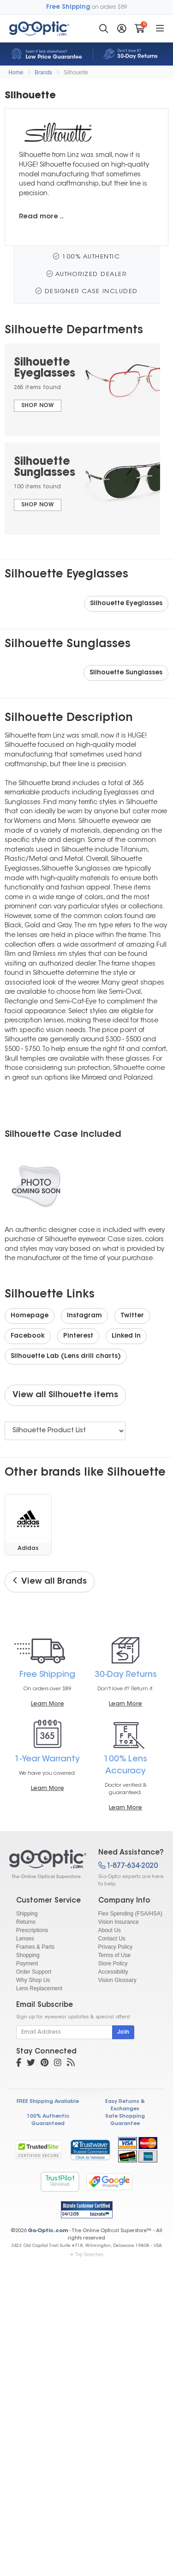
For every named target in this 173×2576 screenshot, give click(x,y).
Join (123, 2032)
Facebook (28, 1336)
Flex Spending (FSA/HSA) (130, 1913)
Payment (27, 1963)
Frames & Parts (35, 1947)
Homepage (29, 1316)
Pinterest (78, 1336)
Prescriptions (32, 1930)
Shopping (28, 1955)
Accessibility (113, 1972)
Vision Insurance (118, 1922)
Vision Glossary (117, 1980)
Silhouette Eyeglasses (126, 603)
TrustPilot (60, 2181)
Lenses (25, 1938)
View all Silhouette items (65, 1395)
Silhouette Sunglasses (125, 673)
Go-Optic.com (48, 2231)
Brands (43, 72)
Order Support (33, 1972)
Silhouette (76, 72)
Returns (26, 1922)
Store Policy (113, 1963)
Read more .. (41, 216)
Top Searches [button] (86, 2254)
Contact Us (111, 1938)
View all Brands (49, 1581)
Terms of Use (114, 1955)
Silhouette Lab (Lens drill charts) (66, 1356)
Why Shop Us (33, 1980)
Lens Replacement (39, 1988)
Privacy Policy (115, 1947)
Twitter (132, 1316)
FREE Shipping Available (48, 2101)
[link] (90, 2149)
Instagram (84, 1316)
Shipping (27, 1913)
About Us (109, 1930)
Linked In (126, 1336)
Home (15, 72)
